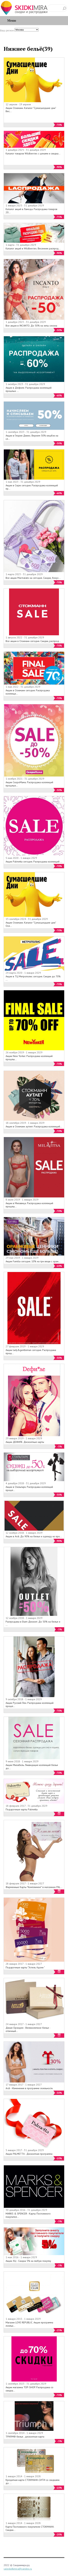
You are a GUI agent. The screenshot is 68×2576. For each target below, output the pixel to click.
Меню (11, 20)
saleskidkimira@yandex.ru (18, 2568)
